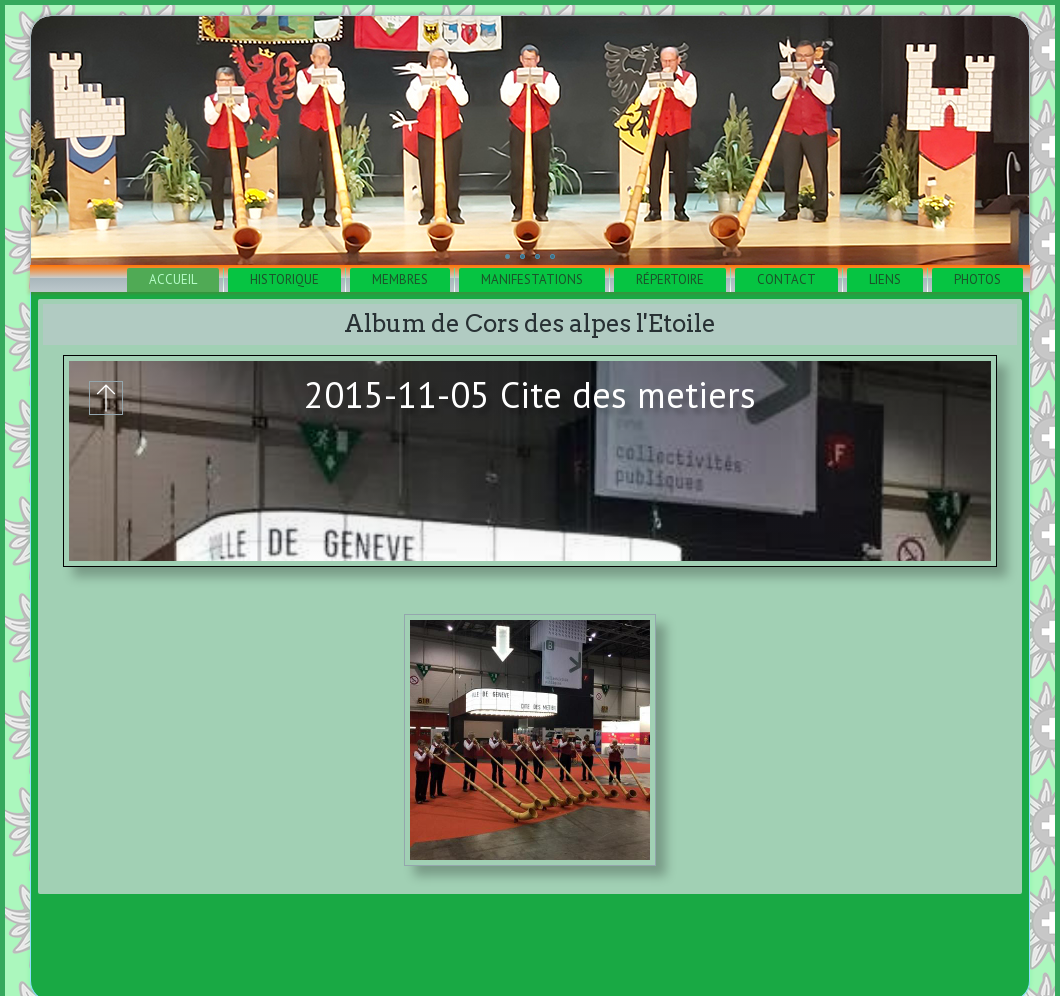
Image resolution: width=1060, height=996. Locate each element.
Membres (400, 279)
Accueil (173, 279)
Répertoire (670, 279)
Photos (977, 279)
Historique (284, 279)
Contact (786, 279)
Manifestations (532, 279)
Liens (885, 279)
